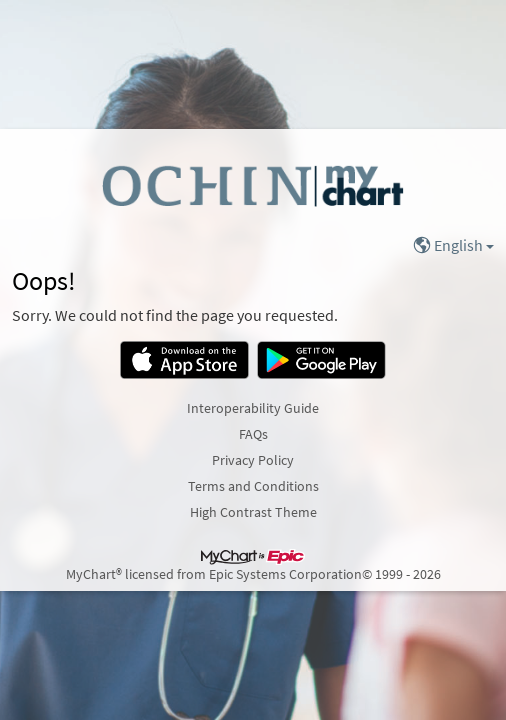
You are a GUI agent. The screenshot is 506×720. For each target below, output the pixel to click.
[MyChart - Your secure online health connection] (252, 185)
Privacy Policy (253, 460)
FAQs (253, 434)
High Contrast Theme (253, 512)
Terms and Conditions (253, 486)
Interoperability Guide (253, 408)
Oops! (44, 281)
